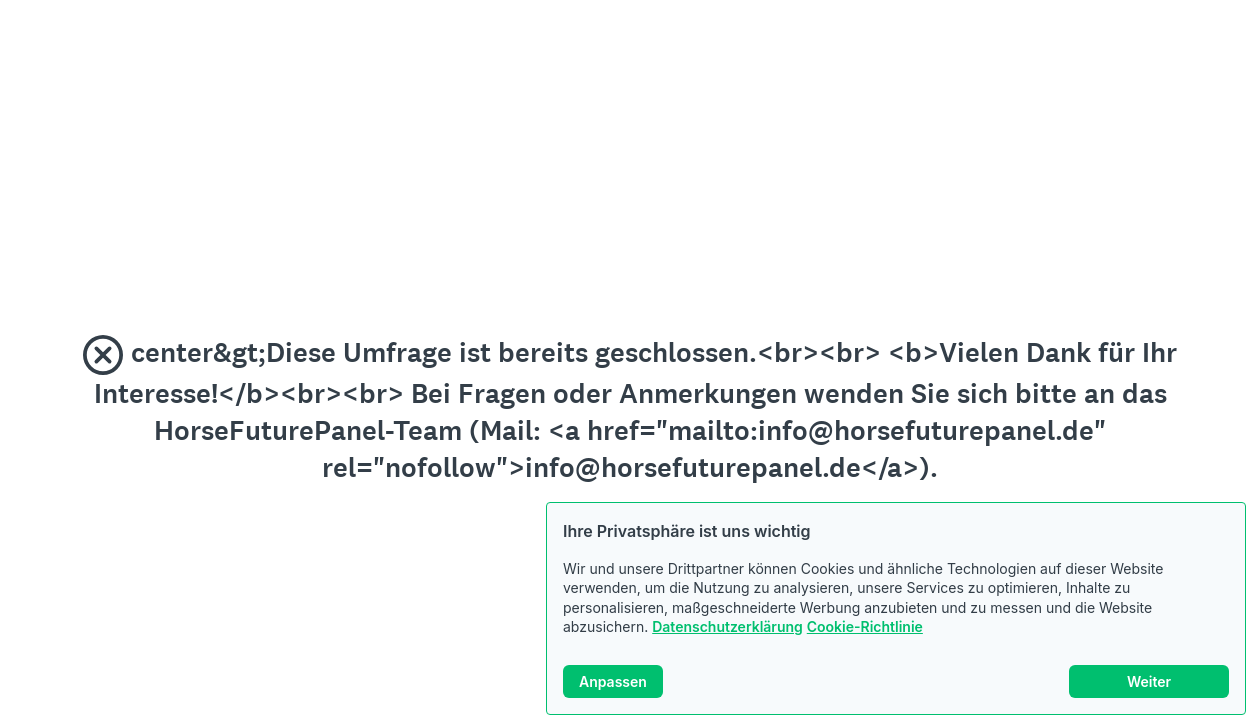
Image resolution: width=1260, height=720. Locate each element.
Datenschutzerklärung (727, 626)
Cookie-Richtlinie (865, 626)
